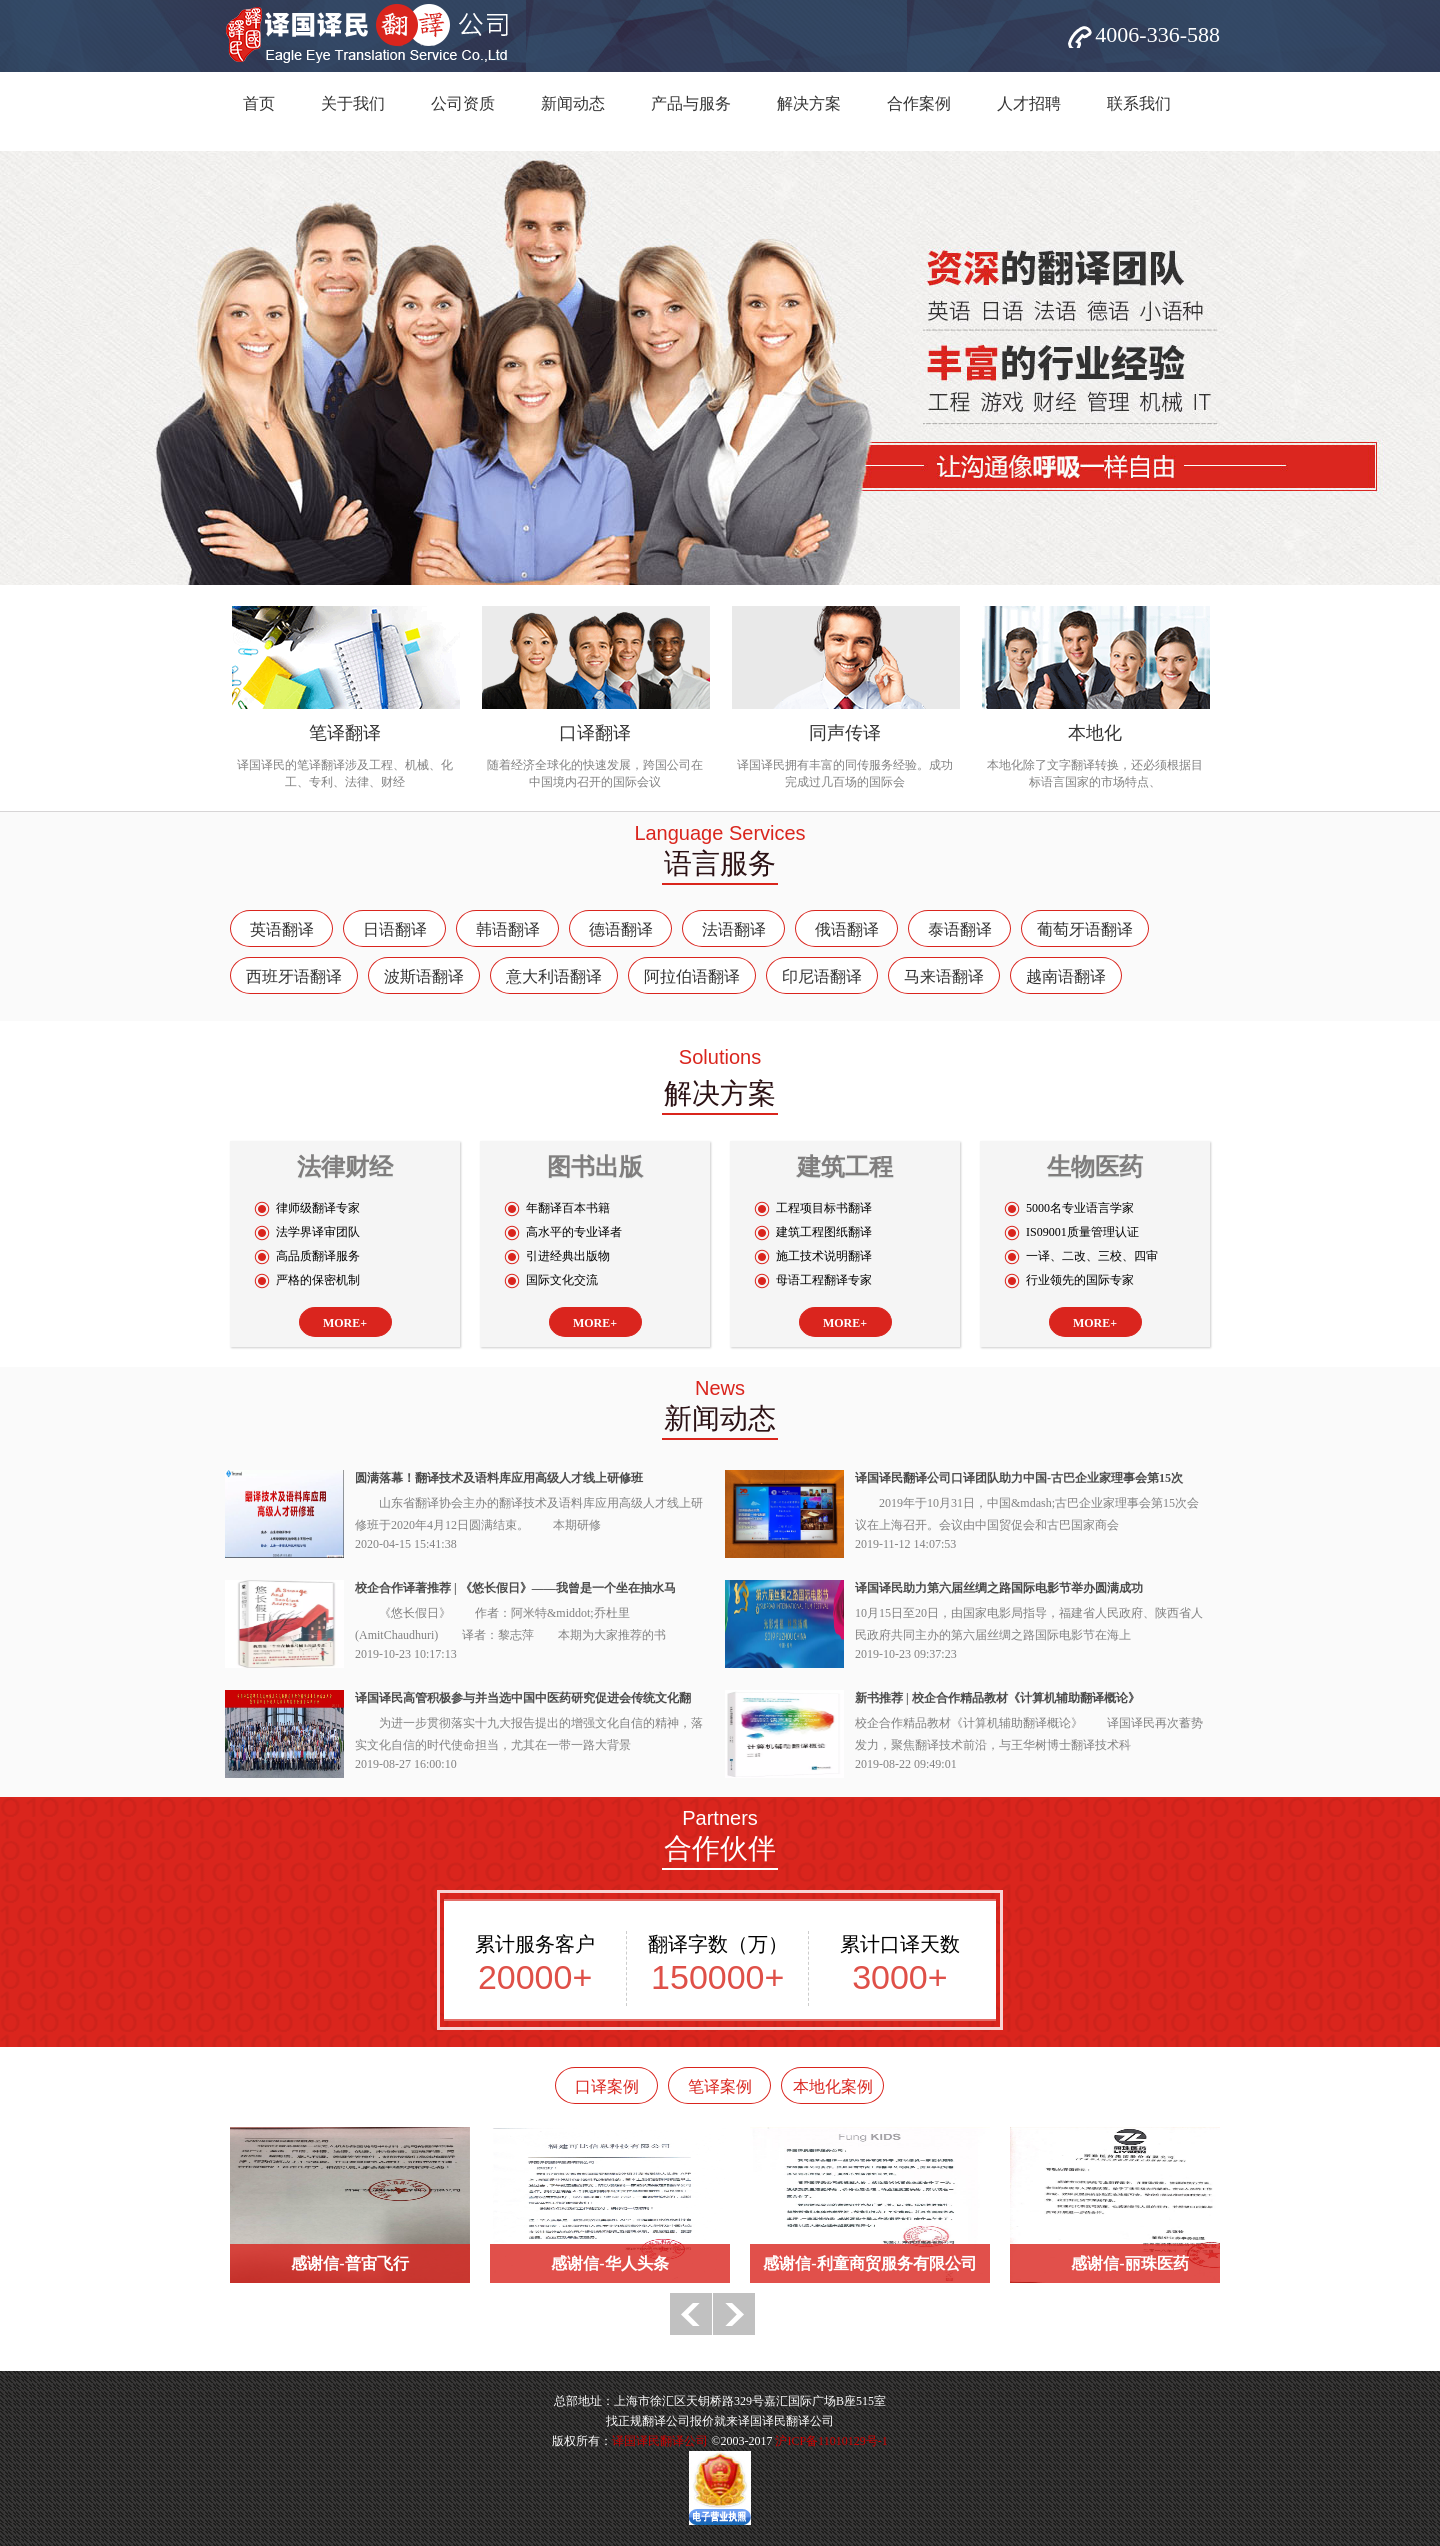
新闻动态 (573, 103)
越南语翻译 (1066, 976)
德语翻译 (621, 929)
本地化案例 (833, 2086)
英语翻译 (282, 929)
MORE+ (345, 1323)
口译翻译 (595, 733)
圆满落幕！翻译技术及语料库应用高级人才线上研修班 (499, 1478)
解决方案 (809, 103)
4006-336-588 (1157, 34)
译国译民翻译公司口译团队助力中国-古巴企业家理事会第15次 (1019, 1478)
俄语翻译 (847, 929)
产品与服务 (691, 103)
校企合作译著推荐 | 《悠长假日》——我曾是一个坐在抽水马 (515, 1588)
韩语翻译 (508, 929)
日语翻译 (395, 929)
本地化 (1095, 733)
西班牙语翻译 (294, 976)
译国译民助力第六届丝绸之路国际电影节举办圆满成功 (999, 1588)
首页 (259, 103)
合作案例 (919, 103)
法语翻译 (734, 929)
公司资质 (463, 103)
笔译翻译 (345, 733)
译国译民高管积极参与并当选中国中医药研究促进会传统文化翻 (523, 1698)
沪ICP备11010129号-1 (831, 2441)
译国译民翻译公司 (660, 2441)
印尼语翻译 (822, 976)
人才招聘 (1029, 103)
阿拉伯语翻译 (692, 976)
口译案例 (607, 2086)
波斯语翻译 (424, 976)
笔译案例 (720, 2086)
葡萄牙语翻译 (1085, 929)
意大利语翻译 (554, 976)
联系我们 (1139, 103)
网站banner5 (720, 368)
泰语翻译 (960, 929)
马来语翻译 (944, 976)
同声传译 (845, 733)
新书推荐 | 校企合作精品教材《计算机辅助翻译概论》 (997, 1698)
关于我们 (353, 103)
